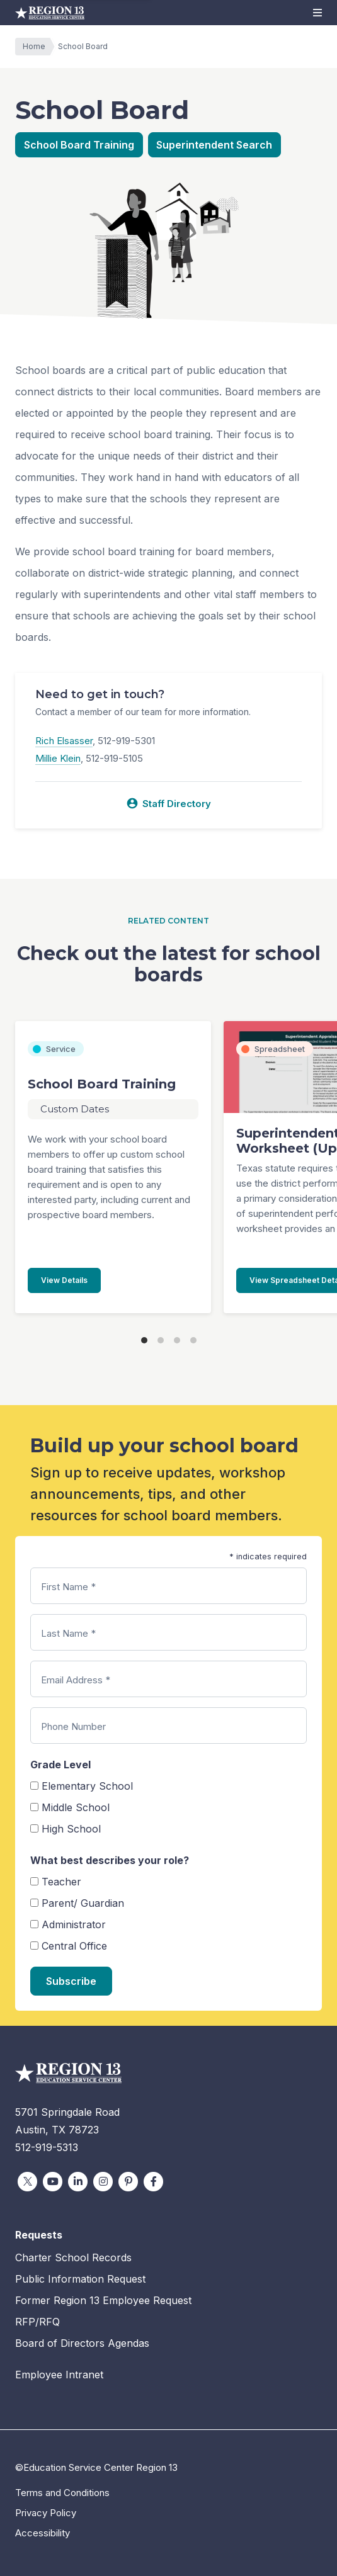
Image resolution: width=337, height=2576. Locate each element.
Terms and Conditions (62, 2493)
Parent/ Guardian (83, 1903)
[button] (317, 12)
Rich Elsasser (64, 741)
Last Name (68, 1633)
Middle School (76, 1807)
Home (37, 46)
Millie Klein (58, 758)
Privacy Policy (45, 2513)
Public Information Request (80, 2279)
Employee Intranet (59, 2374)
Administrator (74, 1924)
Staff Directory (168, 803)
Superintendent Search (214, 144)
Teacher (61, 1881)
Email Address (75, 1680)
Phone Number (73, 1726)
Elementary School (87, 1786)
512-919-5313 (46, 2147)
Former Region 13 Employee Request (103, 2300)
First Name (68, 1586)
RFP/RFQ (37, 2321)
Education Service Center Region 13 (49, 12)
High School (71, 1828)
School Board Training (79, 144)
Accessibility (42, 2533)
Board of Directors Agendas (82, 2343)
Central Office (74, 1946)
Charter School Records (73, 2257)
